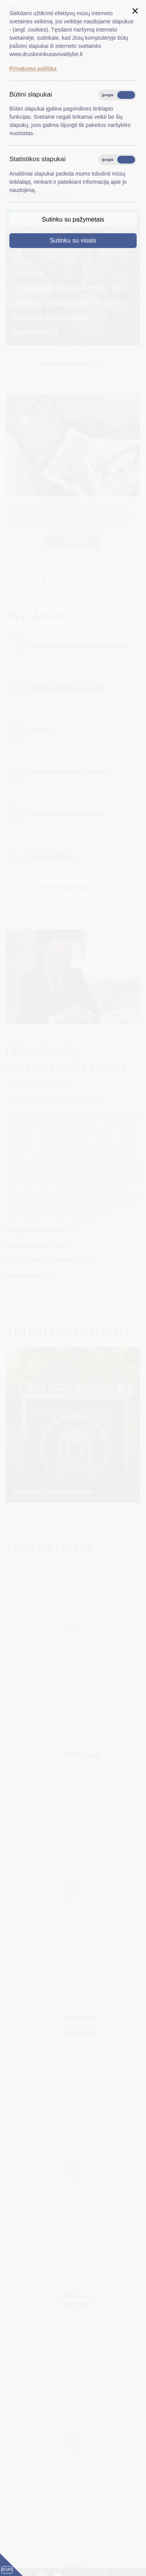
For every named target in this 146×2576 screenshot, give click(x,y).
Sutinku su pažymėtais (73, 219)
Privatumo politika (32, 68)
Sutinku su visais (73, 240)
